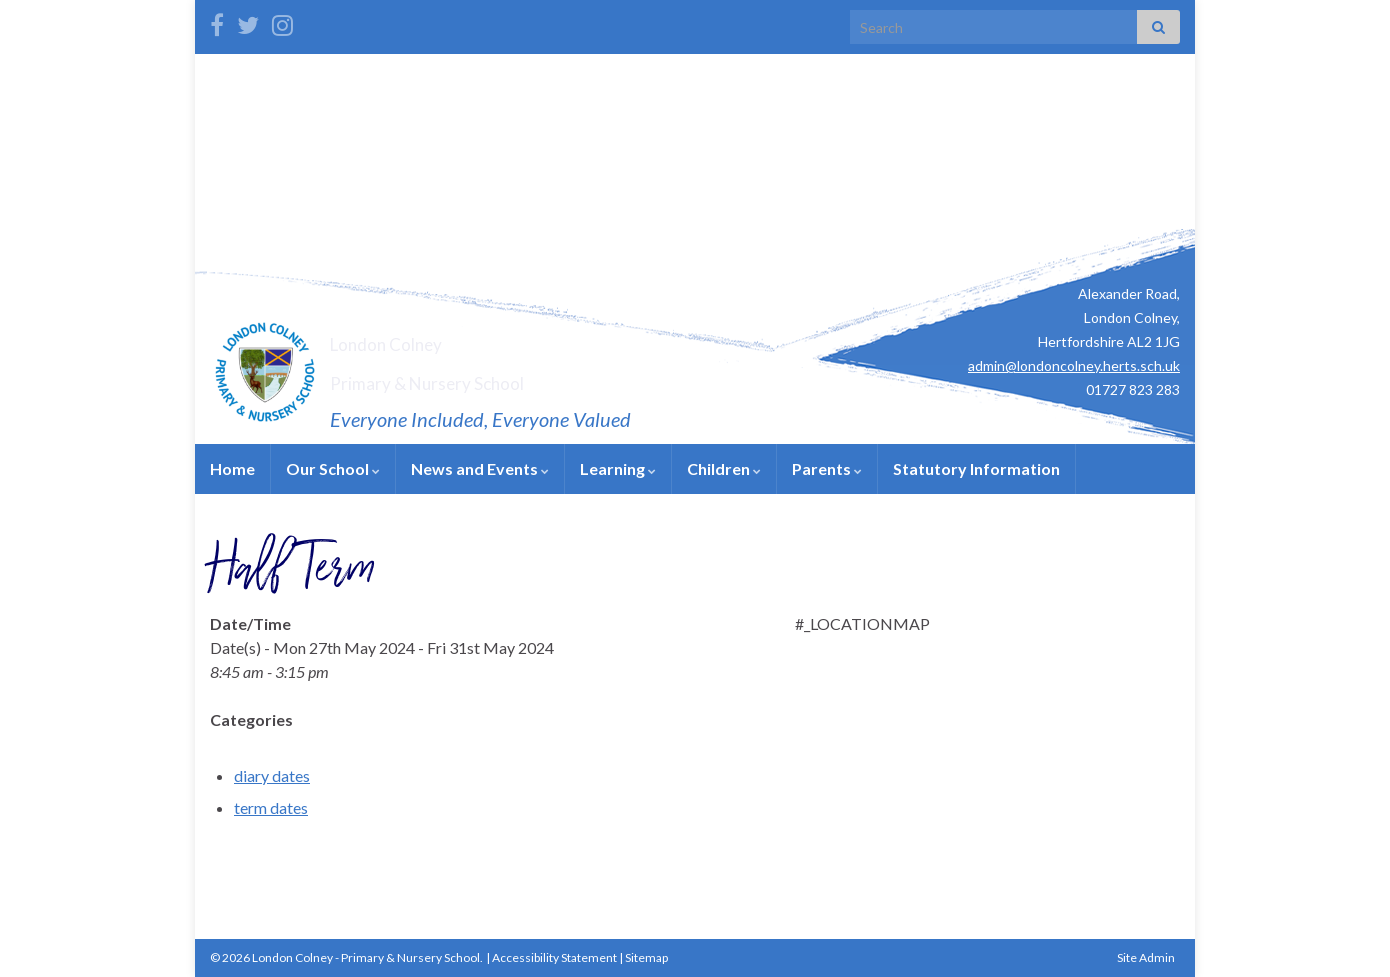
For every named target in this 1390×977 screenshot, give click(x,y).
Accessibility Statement (554, 957)
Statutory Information (976, 468)
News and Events (480, 468)
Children (724, 468)
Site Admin (1146, 957)
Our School (333, 468)
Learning (618, 468)
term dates (271, 807)
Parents (827, 468)
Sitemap (646, 957)
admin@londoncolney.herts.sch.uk (1074, 365)
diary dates (272, 775)
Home (232, 468)
